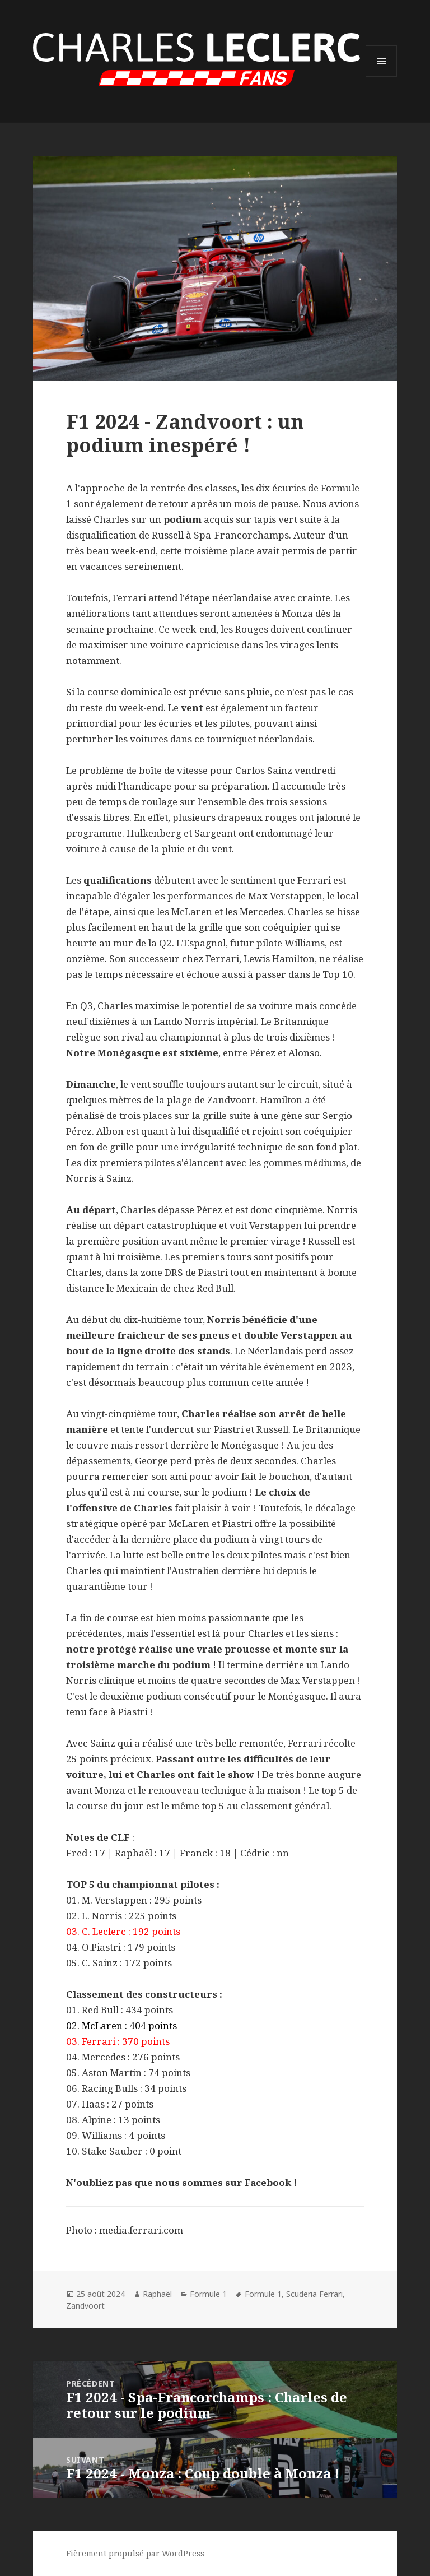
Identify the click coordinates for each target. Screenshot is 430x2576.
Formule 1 (208, 2294)
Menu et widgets (381, 76)
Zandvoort (85, 2305)
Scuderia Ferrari (314, 2294)
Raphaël (157, 2294)
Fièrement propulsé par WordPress (135, 2553)
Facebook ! (271, 2182)
